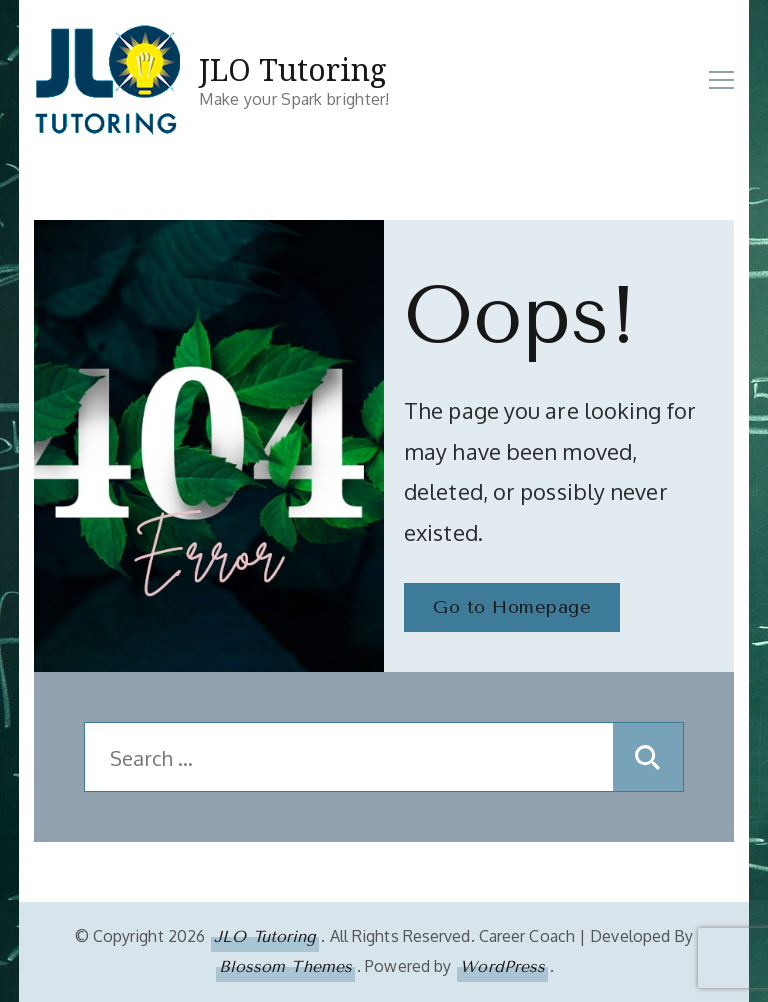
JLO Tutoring (293, 69)
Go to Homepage (512, 607)
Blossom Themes (285, 966)
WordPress (502, 966)
